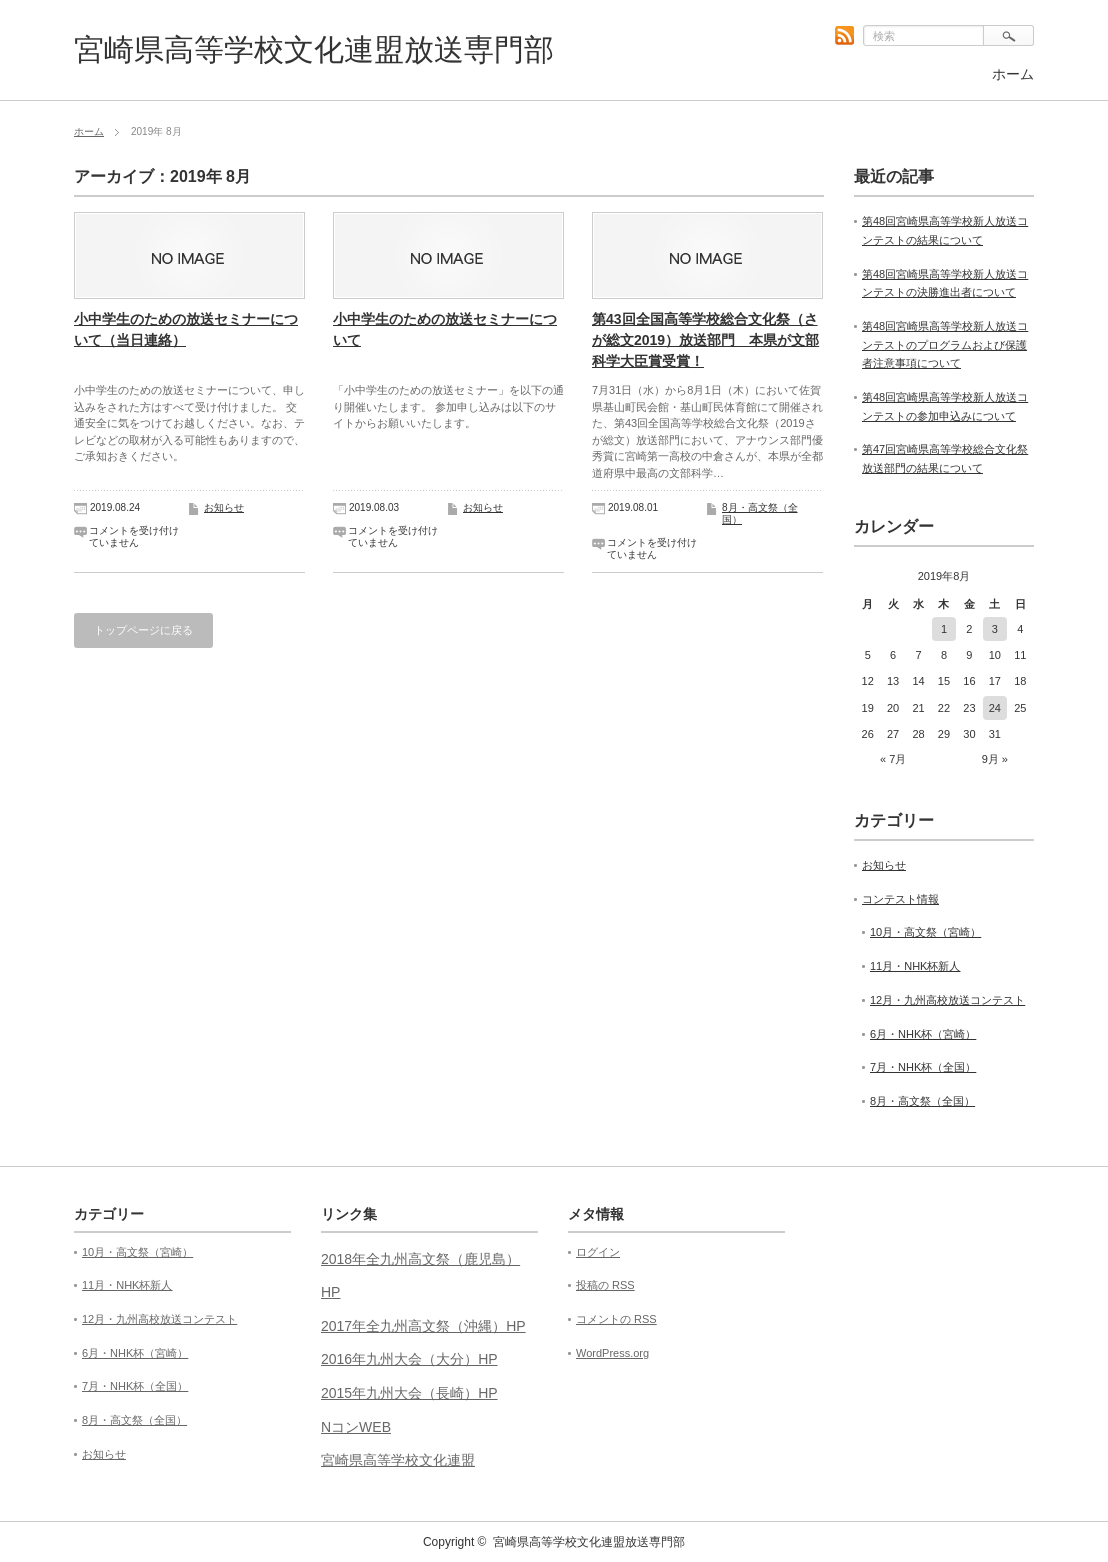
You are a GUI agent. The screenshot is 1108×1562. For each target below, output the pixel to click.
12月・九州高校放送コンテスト (947, 1000)
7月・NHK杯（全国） (923, 1067)
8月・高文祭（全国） (922, 1101)
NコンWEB (356, 1427)
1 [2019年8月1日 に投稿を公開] (944, 629)
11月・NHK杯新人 (915, 966)
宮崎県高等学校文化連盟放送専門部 (314, 49)
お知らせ (224, 507)
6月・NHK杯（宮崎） (923, 1034)
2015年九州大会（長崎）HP (409, 1393)
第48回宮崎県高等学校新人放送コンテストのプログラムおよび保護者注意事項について (945, 344)
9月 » (995, 759)
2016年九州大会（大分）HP (409, 1359)
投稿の (605, 1285)
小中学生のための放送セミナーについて (445, 329)
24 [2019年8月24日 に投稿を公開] (995, 708)
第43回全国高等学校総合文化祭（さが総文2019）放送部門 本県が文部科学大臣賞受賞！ (705, 340)
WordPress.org (612, 1353)
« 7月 (893, 759)
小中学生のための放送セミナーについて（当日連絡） (186, 329)
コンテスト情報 (900, 899)
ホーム (1013, 74)
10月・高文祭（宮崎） (925, 932)
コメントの (616, 1319)
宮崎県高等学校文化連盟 (398, 1460)
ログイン (598, 1252)
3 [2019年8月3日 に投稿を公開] (995, 629)
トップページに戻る (143, 630)
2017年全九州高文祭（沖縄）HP (423, 1326)
